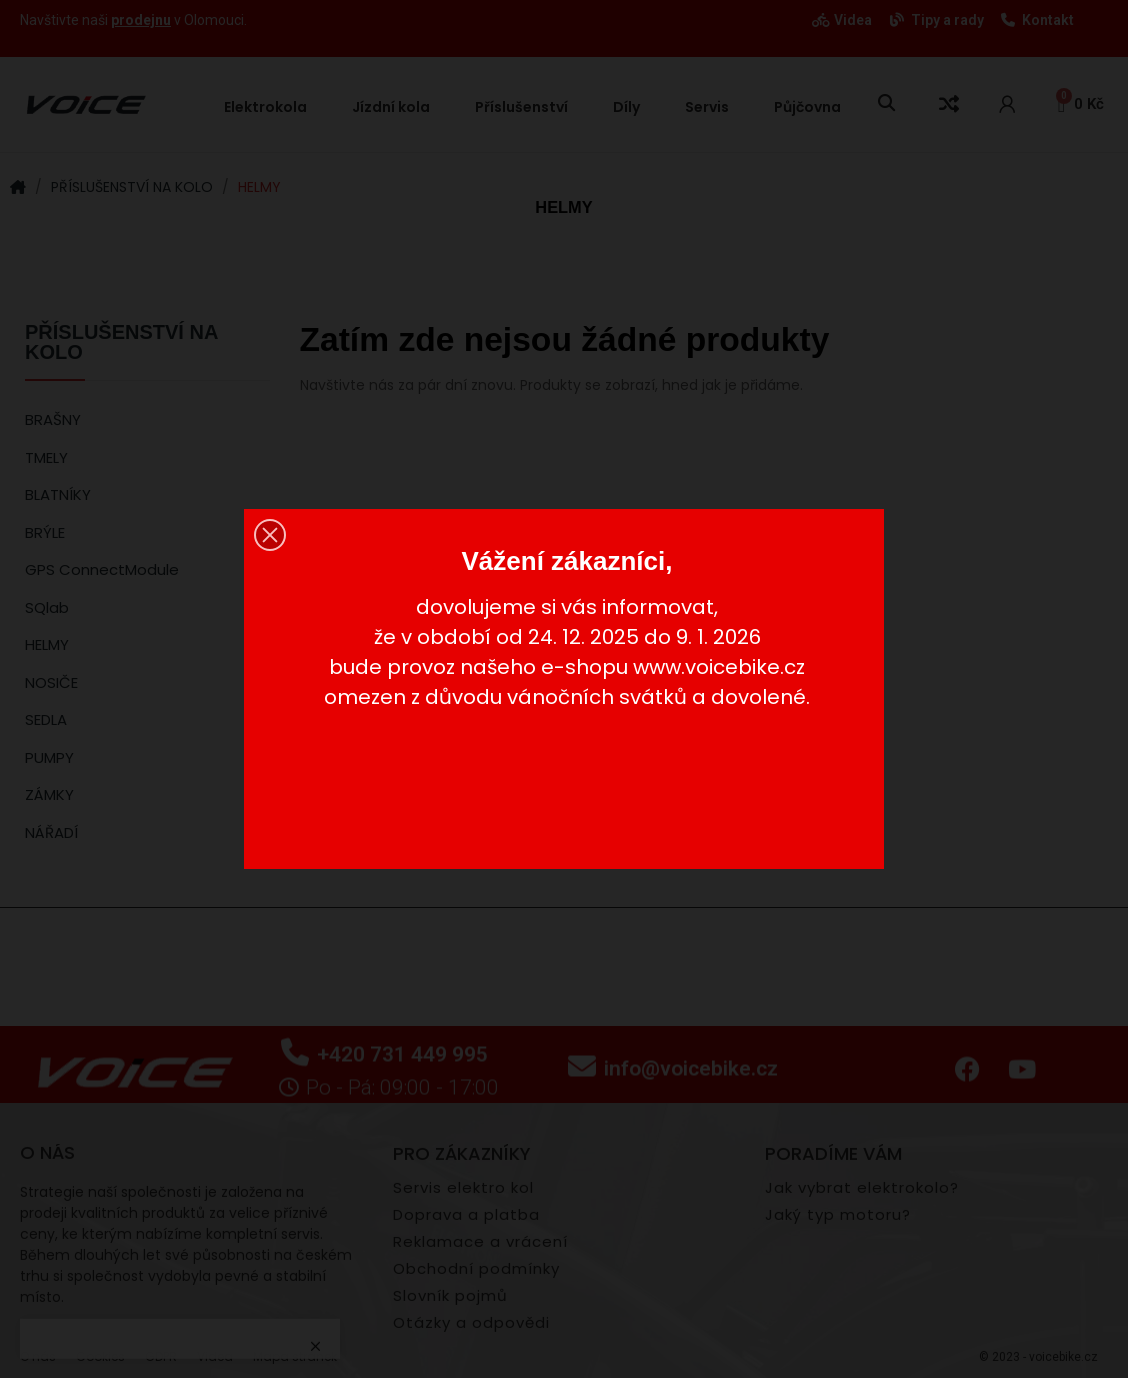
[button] (270, 535)
